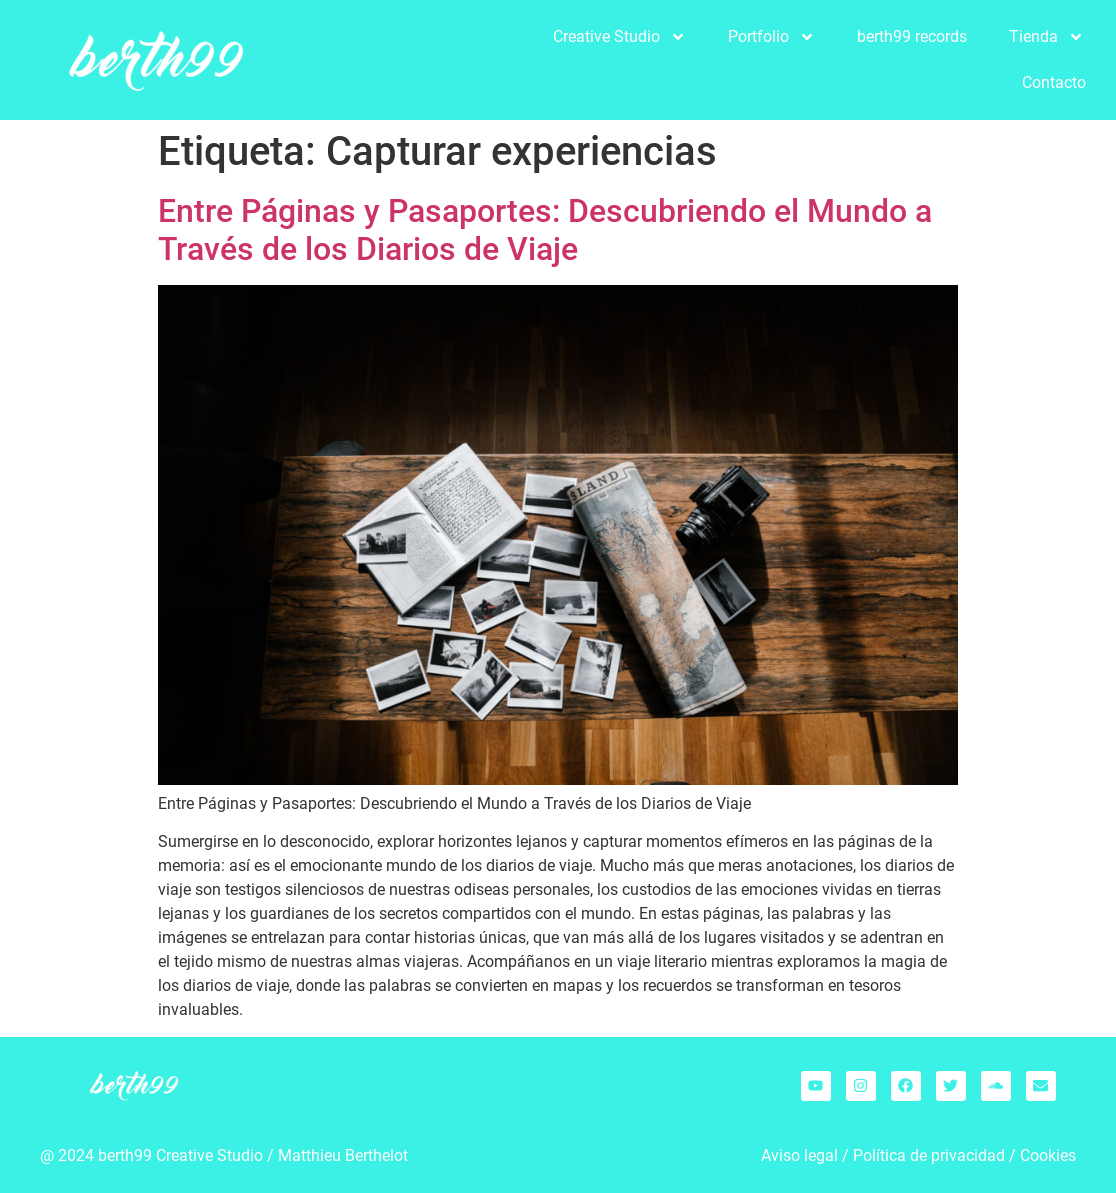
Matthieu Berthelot (343, 1155)
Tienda (1046, 37)
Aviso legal (799, 1155)
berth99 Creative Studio (180, 1155)
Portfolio (771, 37)
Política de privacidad (929, 1155)
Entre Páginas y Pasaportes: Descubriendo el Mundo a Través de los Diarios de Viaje (545, 230)
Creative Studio (619, 37)
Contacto (1054, 82)
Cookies (1048, 1155)
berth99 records (912, 36)
